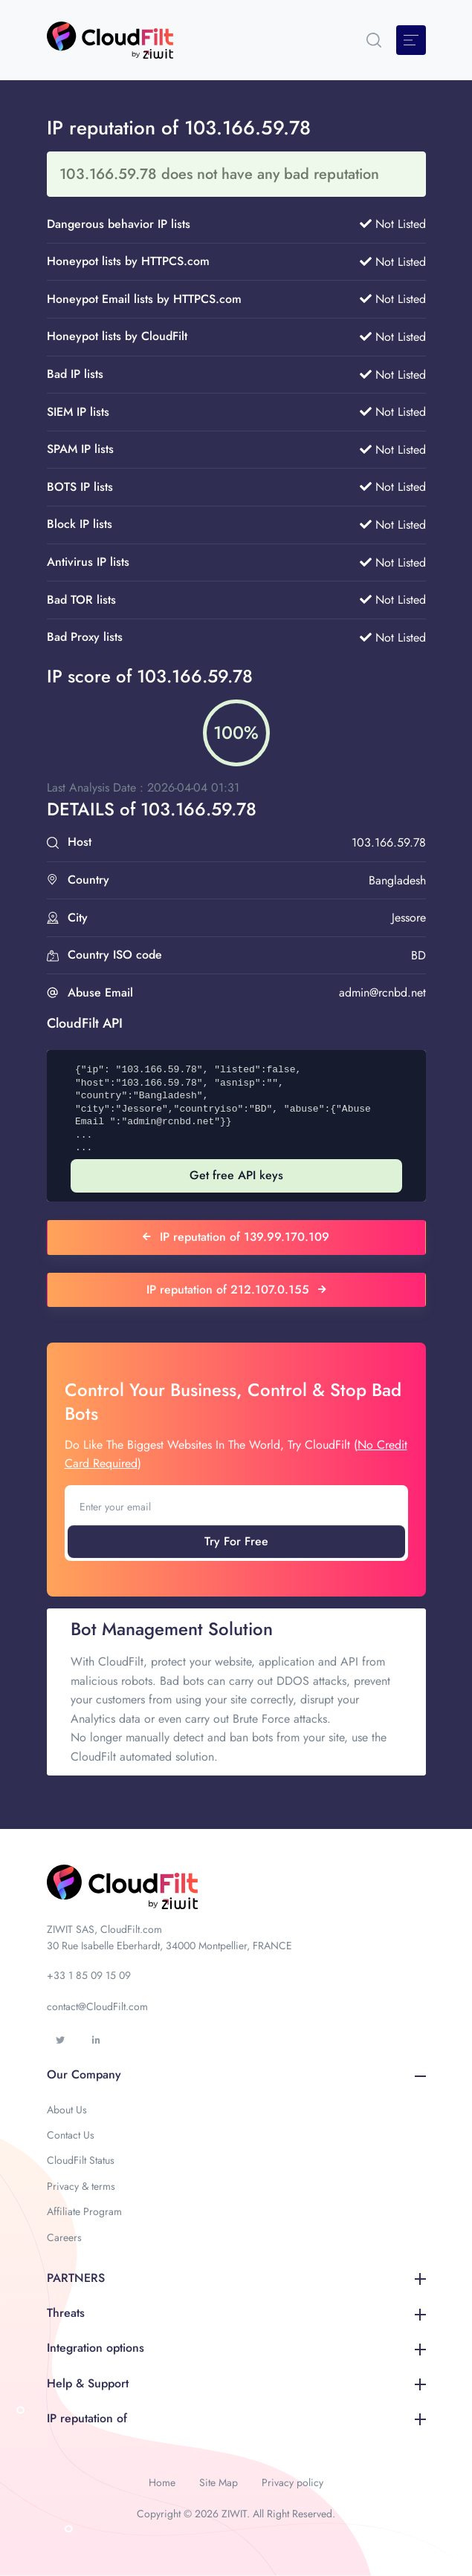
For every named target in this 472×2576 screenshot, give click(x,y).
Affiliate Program (84, 2211)
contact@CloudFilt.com (97, 2006)
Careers (64, 2237)
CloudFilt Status (80, 2160)
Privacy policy (292, 2482)
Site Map (218, 2482)
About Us (67, 2109)
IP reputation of (236, 2418)
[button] (374, 40)
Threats (236, 2312)
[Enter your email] (236, 1506)
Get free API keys (236, 1175)
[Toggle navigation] (411, 40)
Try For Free (236, 1541)
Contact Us (70, 2134)
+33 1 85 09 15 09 (89, 1975)
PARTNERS (236, 2277)
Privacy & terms (81, 2186)
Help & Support (236, 2383)
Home (162, 2482)
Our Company (236, 2074)
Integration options (236, 2347)
